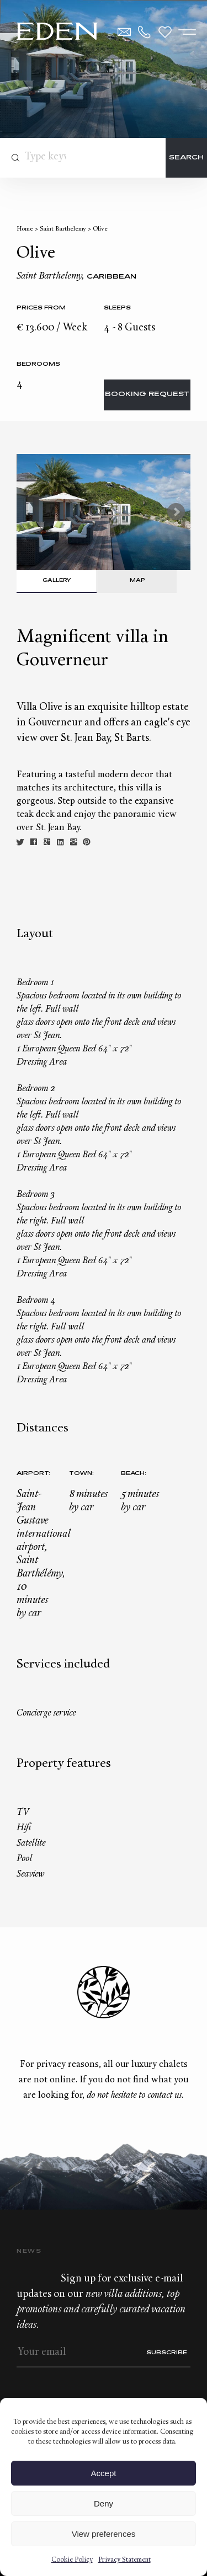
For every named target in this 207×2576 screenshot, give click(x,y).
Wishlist (165, 32)
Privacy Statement (124, 2560)
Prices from (41, 308)
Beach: (133, 1474)
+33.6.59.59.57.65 (144, 32)
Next (176, 512)
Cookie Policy (72, 2560)
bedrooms (38, 364)
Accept (103, 2473)
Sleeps (117, 308)
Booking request (147, 394)
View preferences (104, 2533)
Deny (103, 2503)
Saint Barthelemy (63, 229)
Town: (81, 1474)
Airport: (33, 1474)
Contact (124, 32)
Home (25, 229)
